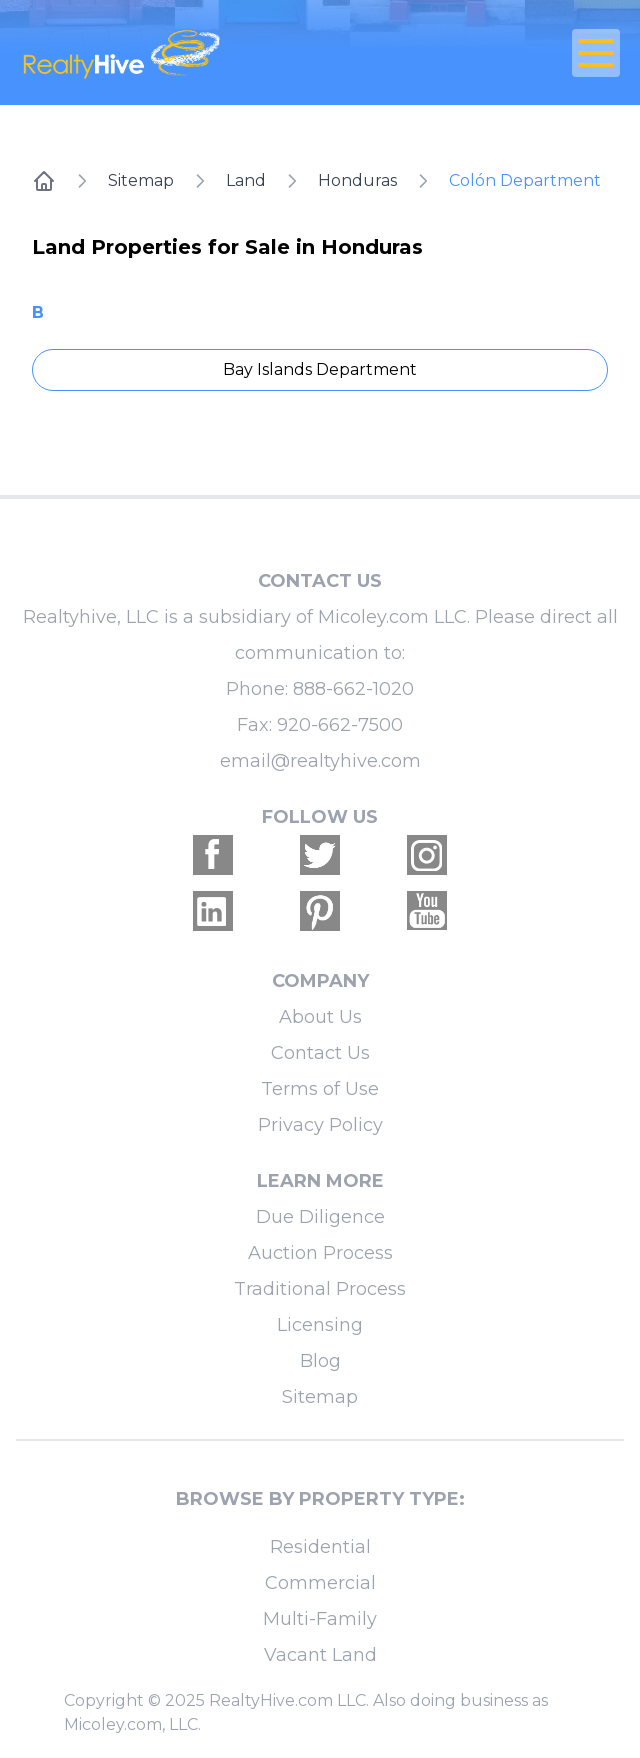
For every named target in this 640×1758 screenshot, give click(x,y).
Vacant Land (320, 1655)
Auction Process (320, 1253)
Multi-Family (320, 1619)
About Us (320, 1017)
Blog (320, 1361)
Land (246, 180)
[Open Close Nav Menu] (596, 53)
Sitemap (141, 180)
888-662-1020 (353, 689)
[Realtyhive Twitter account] (320, 855)
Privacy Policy (320, 1125)
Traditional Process (320, 1289)
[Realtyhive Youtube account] (427, 911)
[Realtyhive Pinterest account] (320, 911)
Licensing (320, 1325)
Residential (320, 1547)
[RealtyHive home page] (220, 52)
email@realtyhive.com (320, 761)
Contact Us (320, 1053)
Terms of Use (320, 1089)
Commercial (320, 1583)
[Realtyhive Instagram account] (427, 855)
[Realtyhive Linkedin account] (213, 911)
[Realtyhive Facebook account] (213, 855)
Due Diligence (320, 1217)
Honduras (357, 180)
